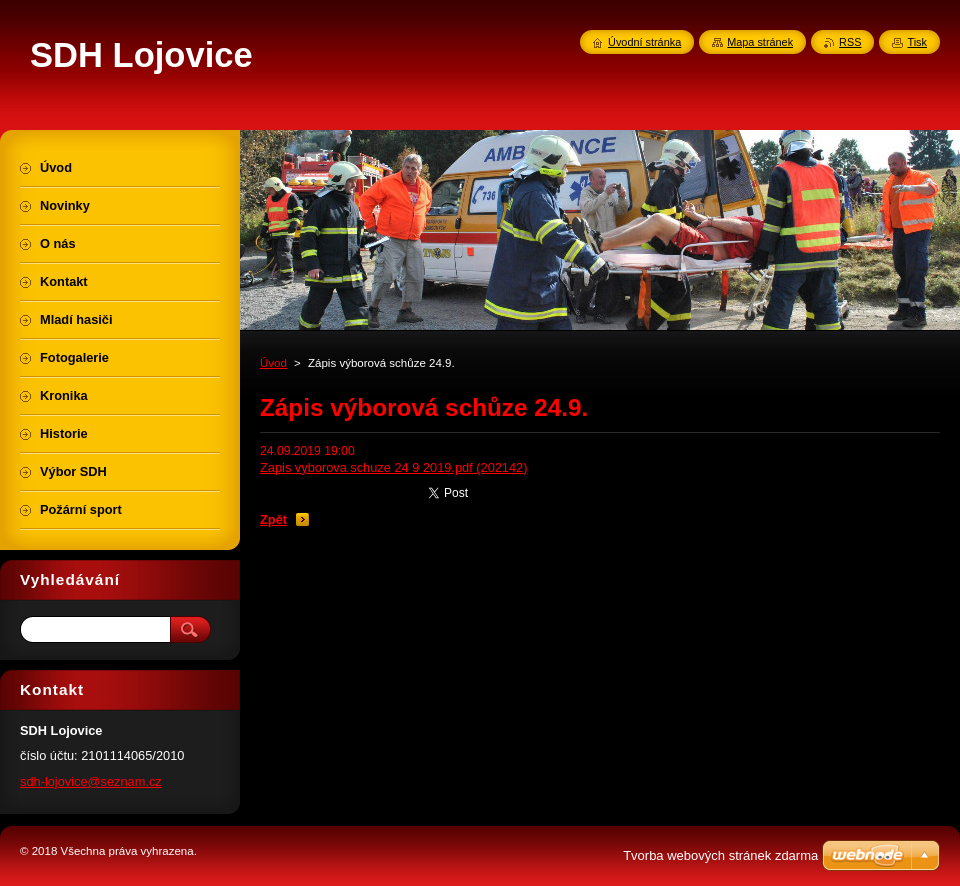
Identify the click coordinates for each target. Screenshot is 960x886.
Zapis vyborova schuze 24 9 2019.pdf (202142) (394, 467)
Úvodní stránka (644, 42)
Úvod (273, 363)
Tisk (917, 42)
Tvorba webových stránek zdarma (720, 855)
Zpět (273, 519)
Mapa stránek (760, 42)
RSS (850, 42)
